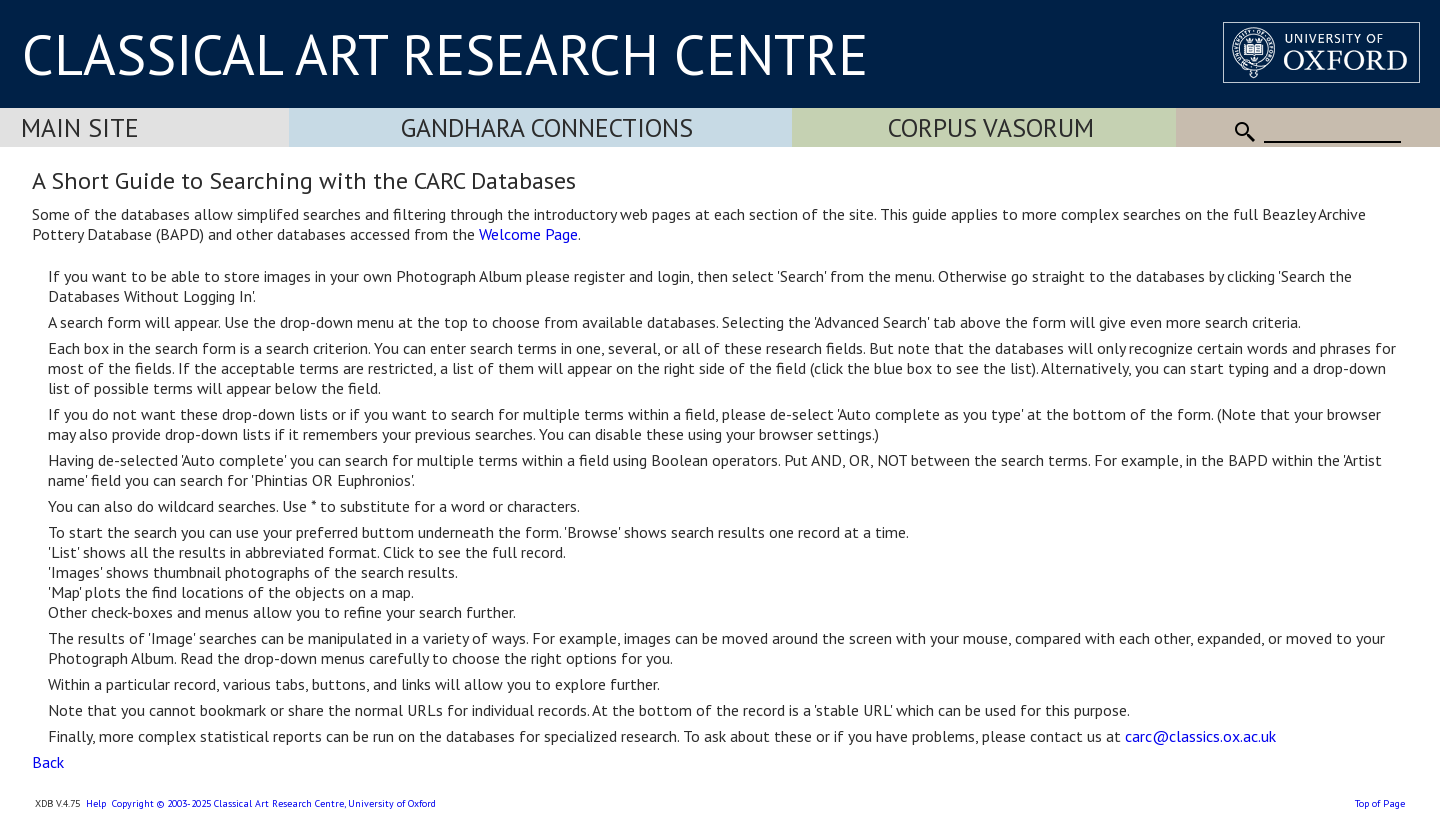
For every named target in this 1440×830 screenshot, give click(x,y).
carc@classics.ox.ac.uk (1200, 736)
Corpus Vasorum (991, 127)
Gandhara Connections (547, 127)
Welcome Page (528, 234)
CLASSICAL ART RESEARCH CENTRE (445, 54)
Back (48, 762)
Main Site (80, 127)
